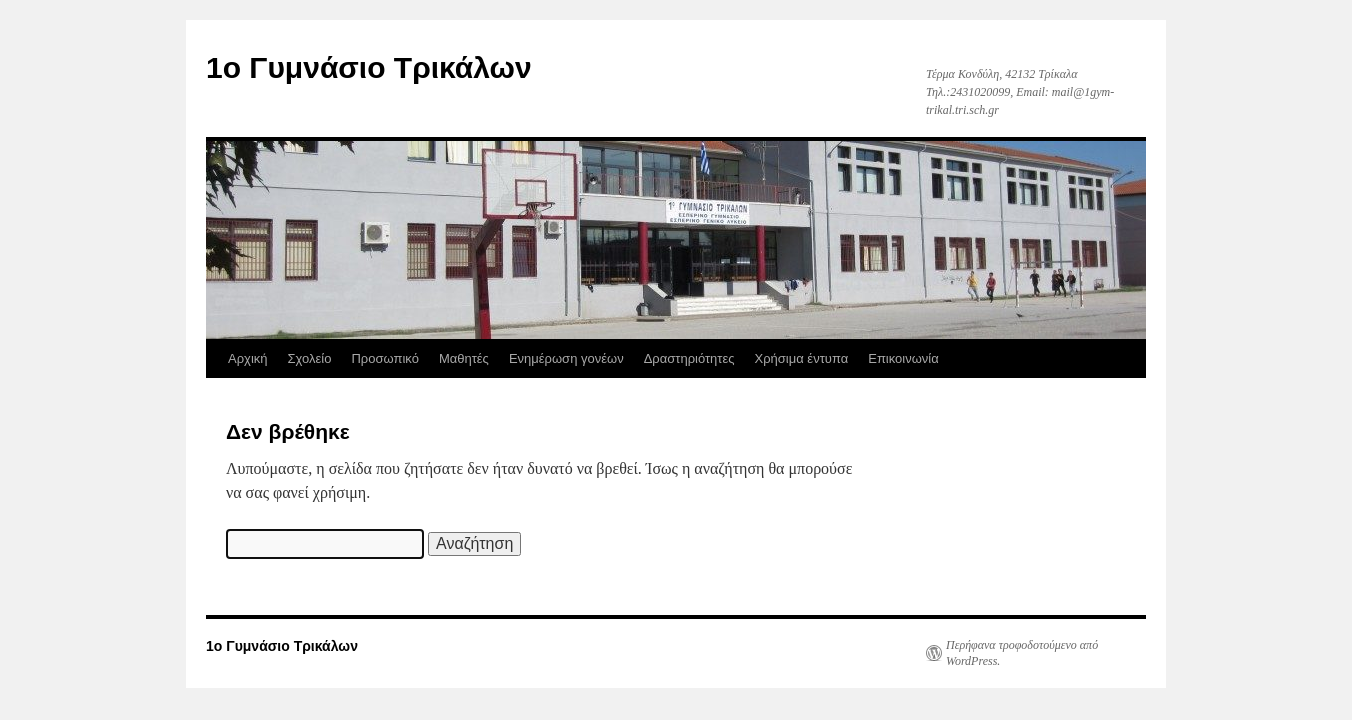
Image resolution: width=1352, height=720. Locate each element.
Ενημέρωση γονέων (566, 358)
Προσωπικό (384, 358)
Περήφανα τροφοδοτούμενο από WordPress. (1022, 653)
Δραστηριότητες (689, 358)
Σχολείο (310, 358)
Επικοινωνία (903, 358)
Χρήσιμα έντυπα (802, 358)
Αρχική (248, 358)
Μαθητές (464, 358)
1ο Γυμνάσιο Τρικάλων (369, 67)
